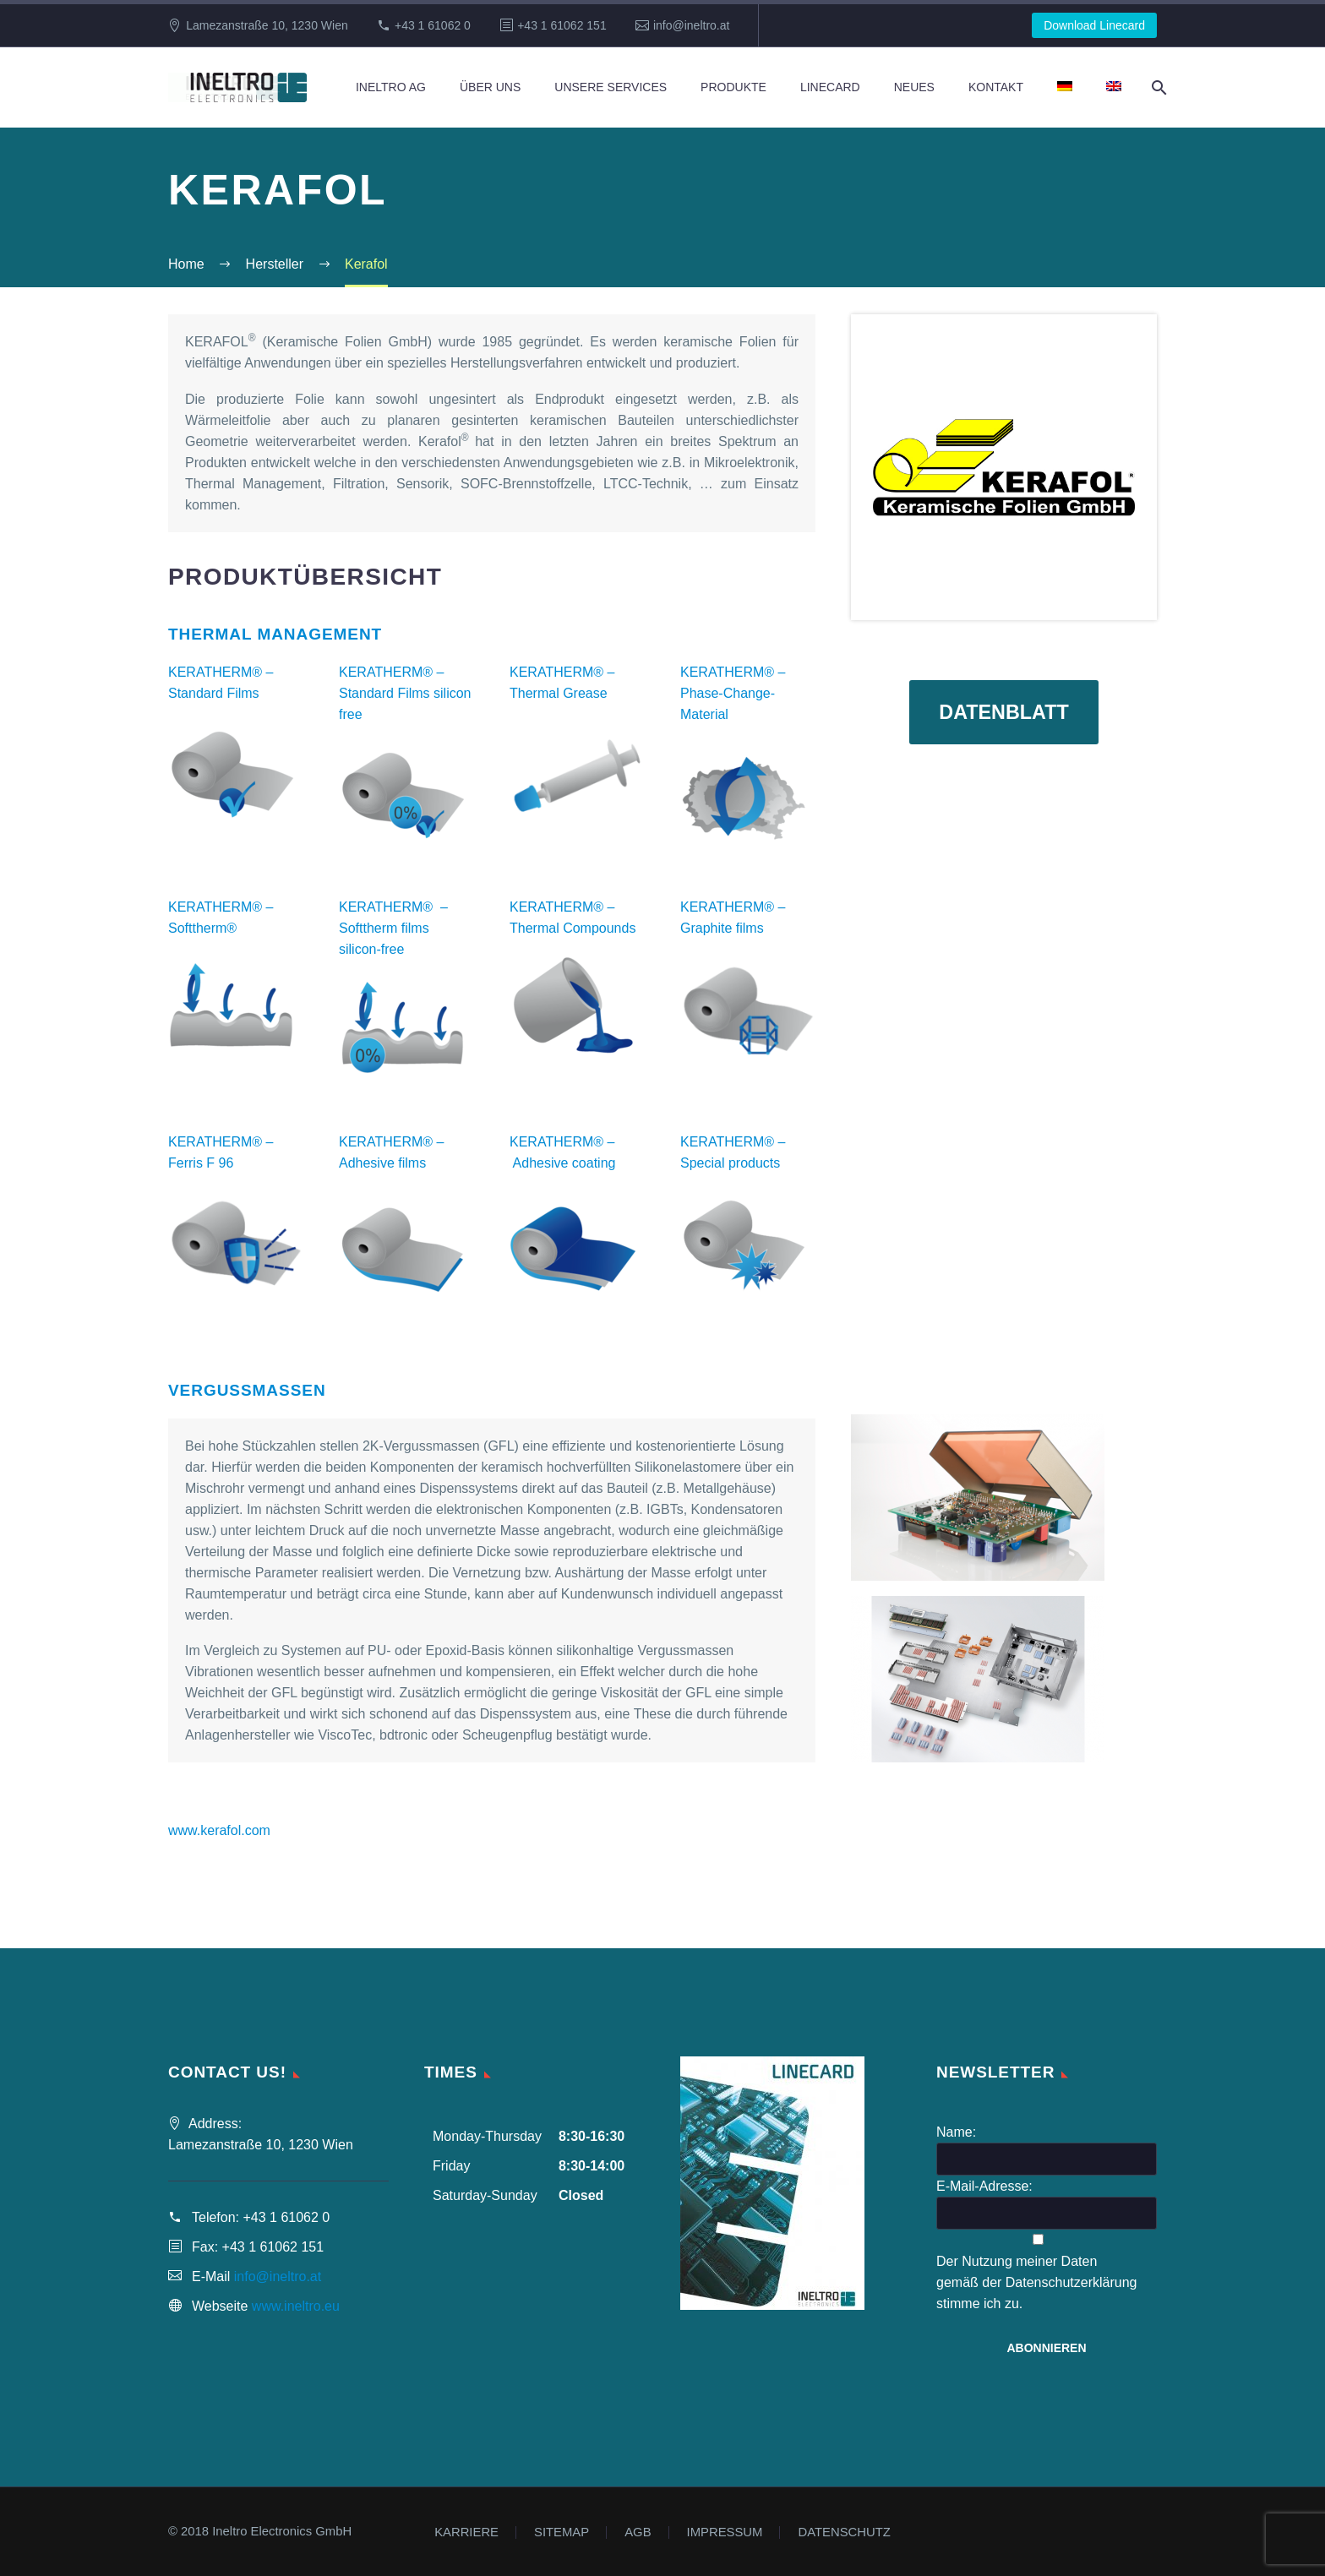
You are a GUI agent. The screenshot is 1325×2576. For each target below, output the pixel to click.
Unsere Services (610, 87)
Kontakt (995, 87)
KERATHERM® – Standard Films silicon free (405, 693)
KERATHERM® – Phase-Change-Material (732, 693)
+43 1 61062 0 (433, 25)
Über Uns (490, 87)
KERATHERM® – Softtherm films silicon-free (393, 928)
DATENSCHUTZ (844, 2532)
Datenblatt (1004, 714)
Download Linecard (1094, 25)
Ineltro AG (391, 87)
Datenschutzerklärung (1071, 2282)
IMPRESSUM (725, 2532)
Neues (914, 87)
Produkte (733, 87)
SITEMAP (561, 2532)
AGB (637, 2532)
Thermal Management (275, 634)
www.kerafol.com (219, 1830)
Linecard (830, 87)
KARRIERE (466, 2532)
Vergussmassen (247, 1390)
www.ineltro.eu (296, 2306)
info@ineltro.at (691, 25)
